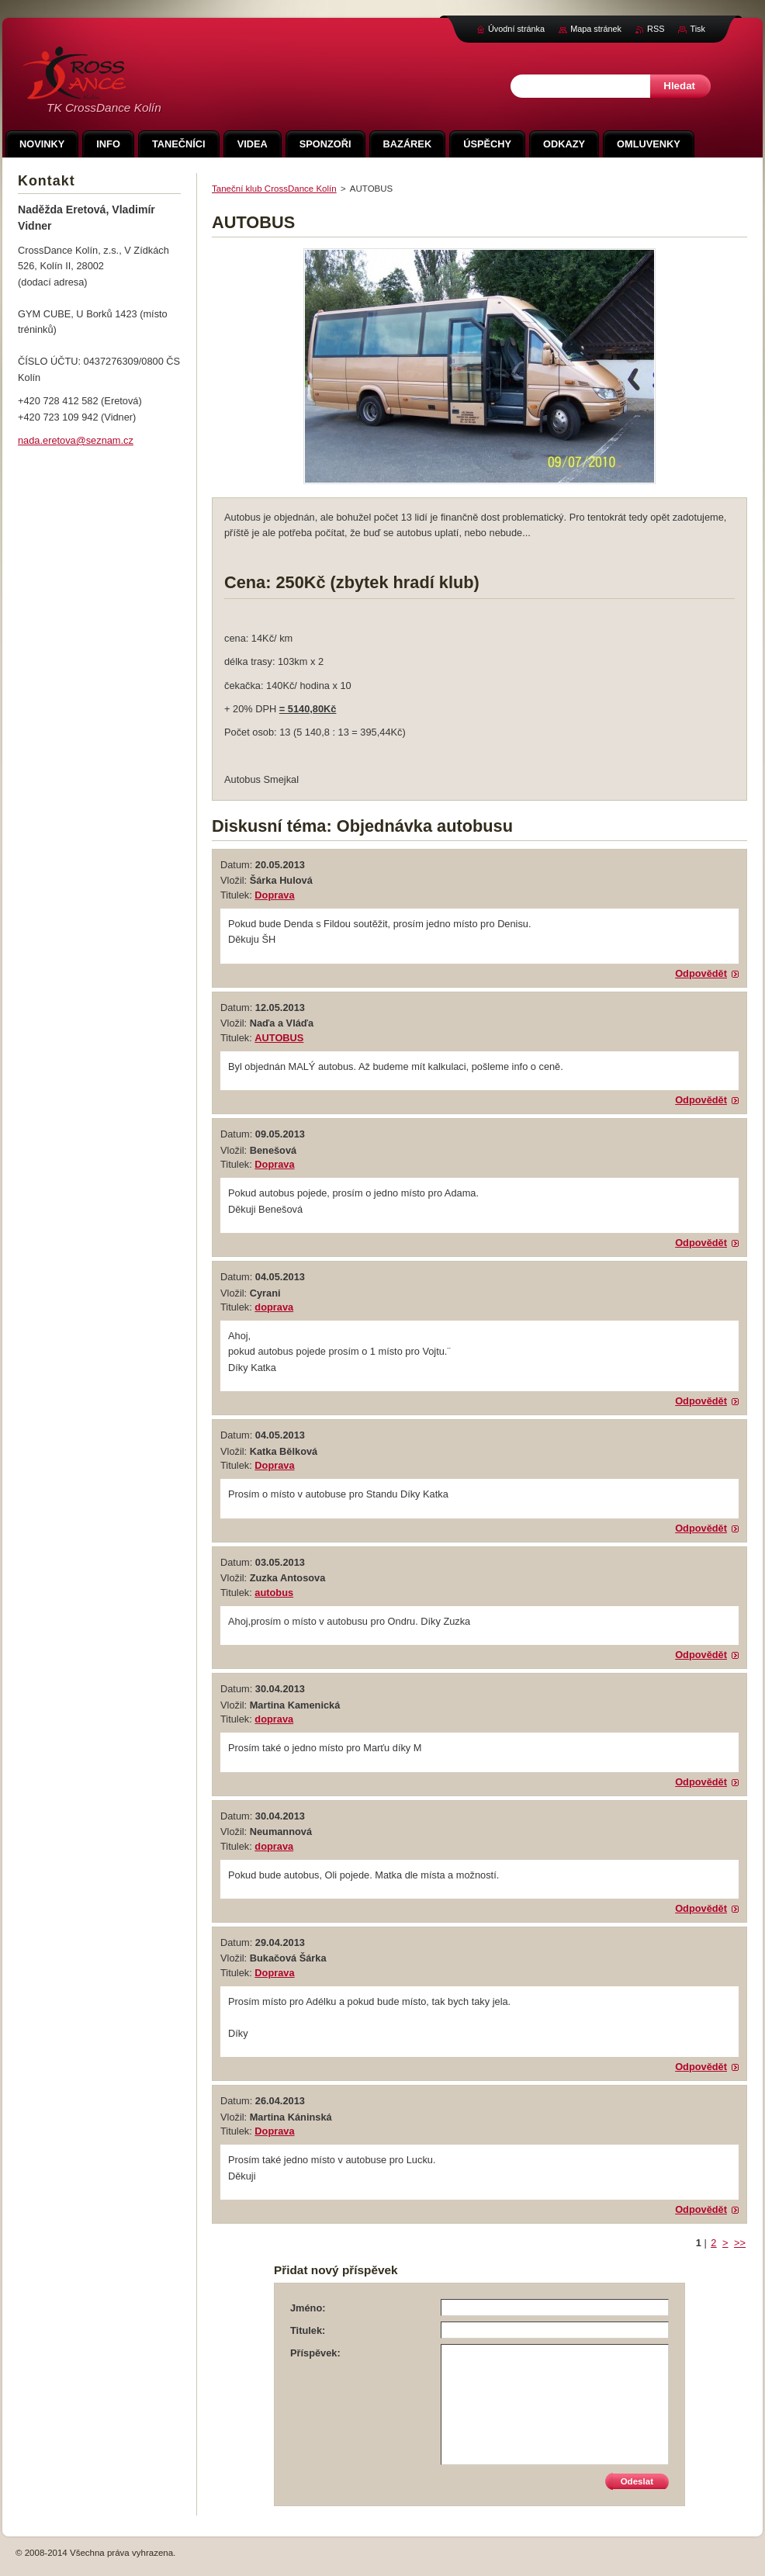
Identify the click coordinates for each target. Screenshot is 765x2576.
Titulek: (307, 2330)
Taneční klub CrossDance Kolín (274, 188)
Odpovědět (701, 973)
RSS (655, 28)
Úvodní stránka (516, 28)
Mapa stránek (595, 28)
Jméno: (308, 2308)
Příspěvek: (315, 2353)
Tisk (697, 28)
